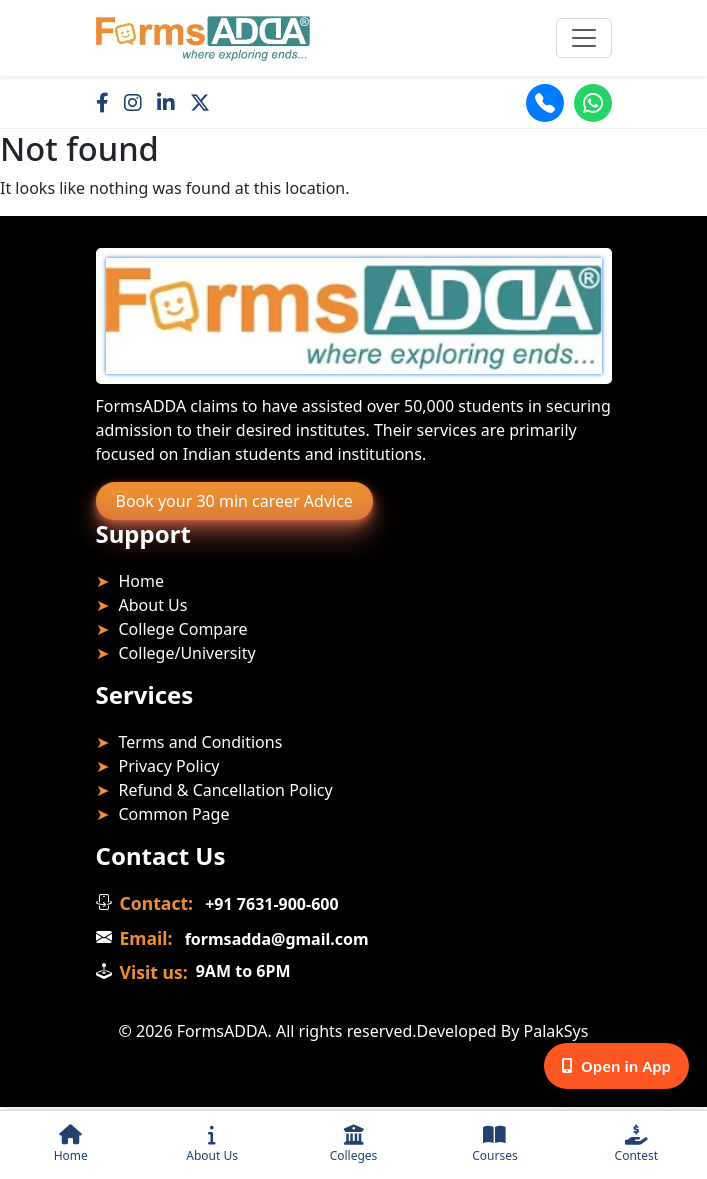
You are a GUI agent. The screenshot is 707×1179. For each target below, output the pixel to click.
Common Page (174, 814)
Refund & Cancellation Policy (226, 790)
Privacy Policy (169, 766)
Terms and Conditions (201, 742)
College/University (187, 653)
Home (71, 1144)
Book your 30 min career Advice (234, 501)
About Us (212, 1144)
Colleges (354, 1144)
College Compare (183, 629)
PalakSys (556, 1031)
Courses (494, 1144)
